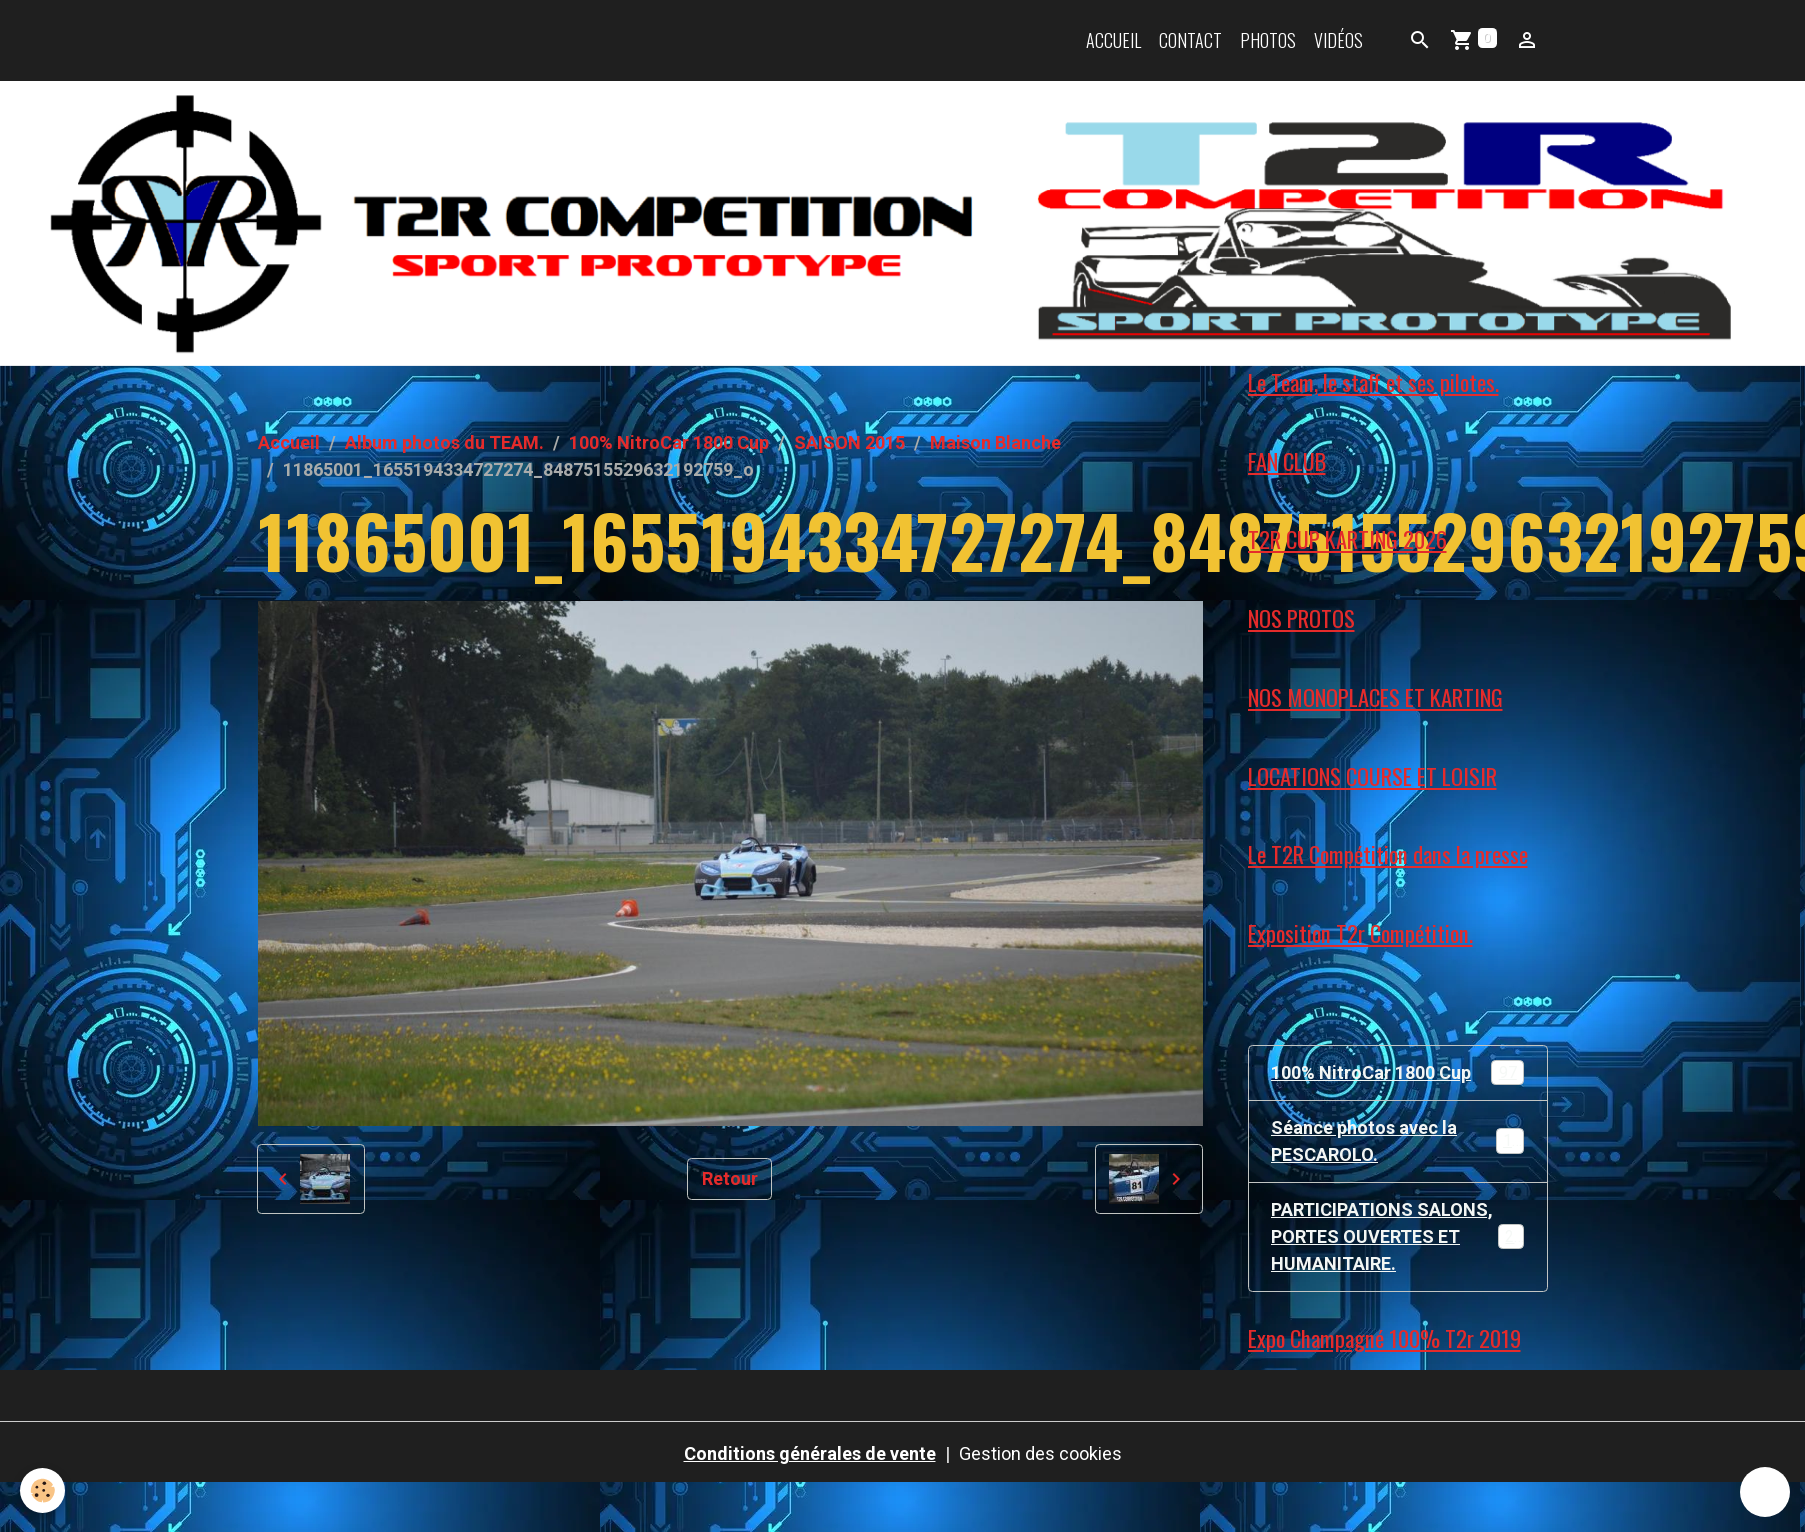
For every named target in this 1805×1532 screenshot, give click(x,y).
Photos (1268, 40)
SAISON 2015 (849, 442)
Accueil (1113, 40)
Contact (1190, 40)
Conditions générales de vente (810, 1453)
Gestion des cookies (1040, 1453)
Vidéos (1338, 40)
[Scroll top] (1765, 1492)
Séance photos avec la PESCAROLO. (1397, 1141)
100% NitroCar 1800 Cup (669, 442)
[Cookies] (42, 1490)
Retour (730, 1178)
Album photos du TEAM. (444, 442)
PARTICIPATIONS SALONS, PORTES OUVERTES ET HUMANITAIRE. (1401, 1236)
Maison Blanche (995, 442)
